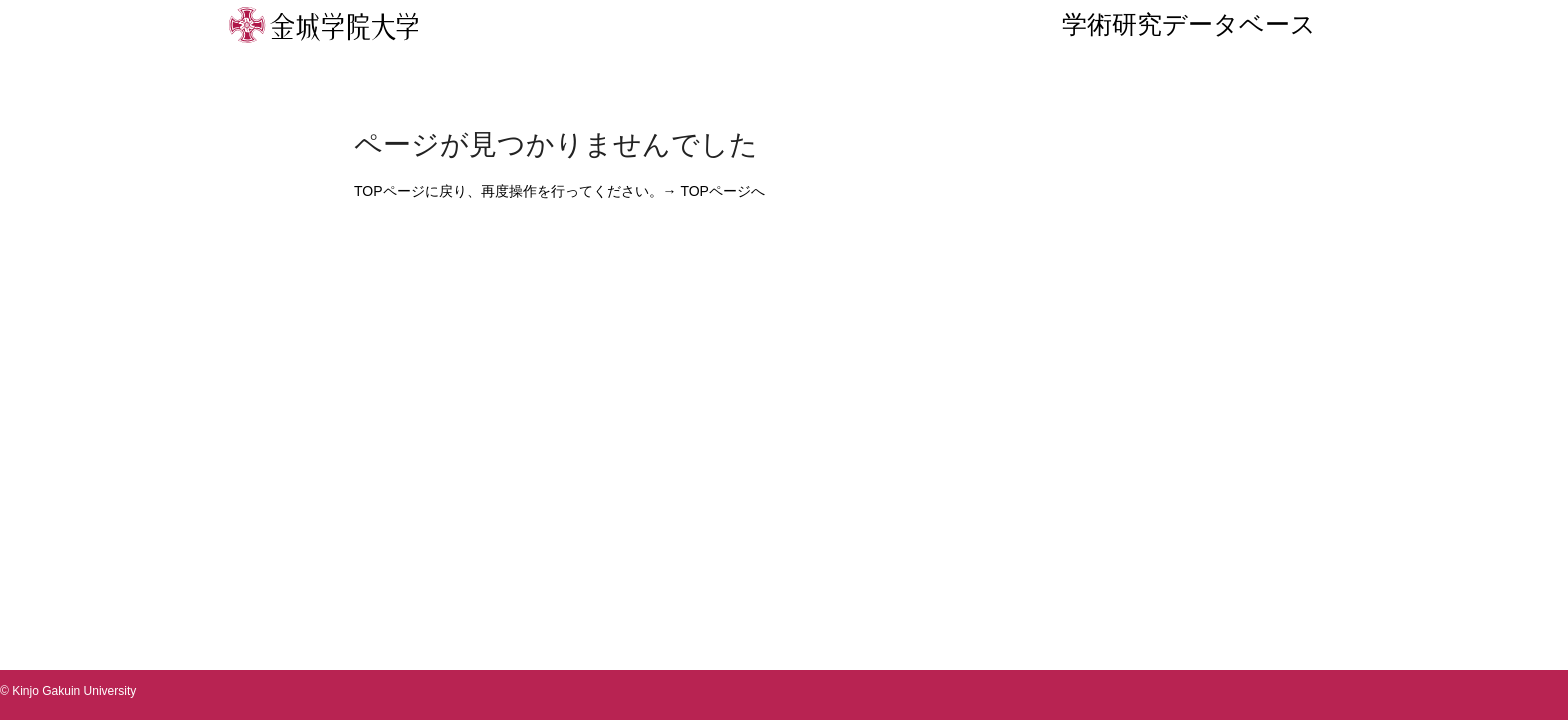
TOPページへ (722, 191)
